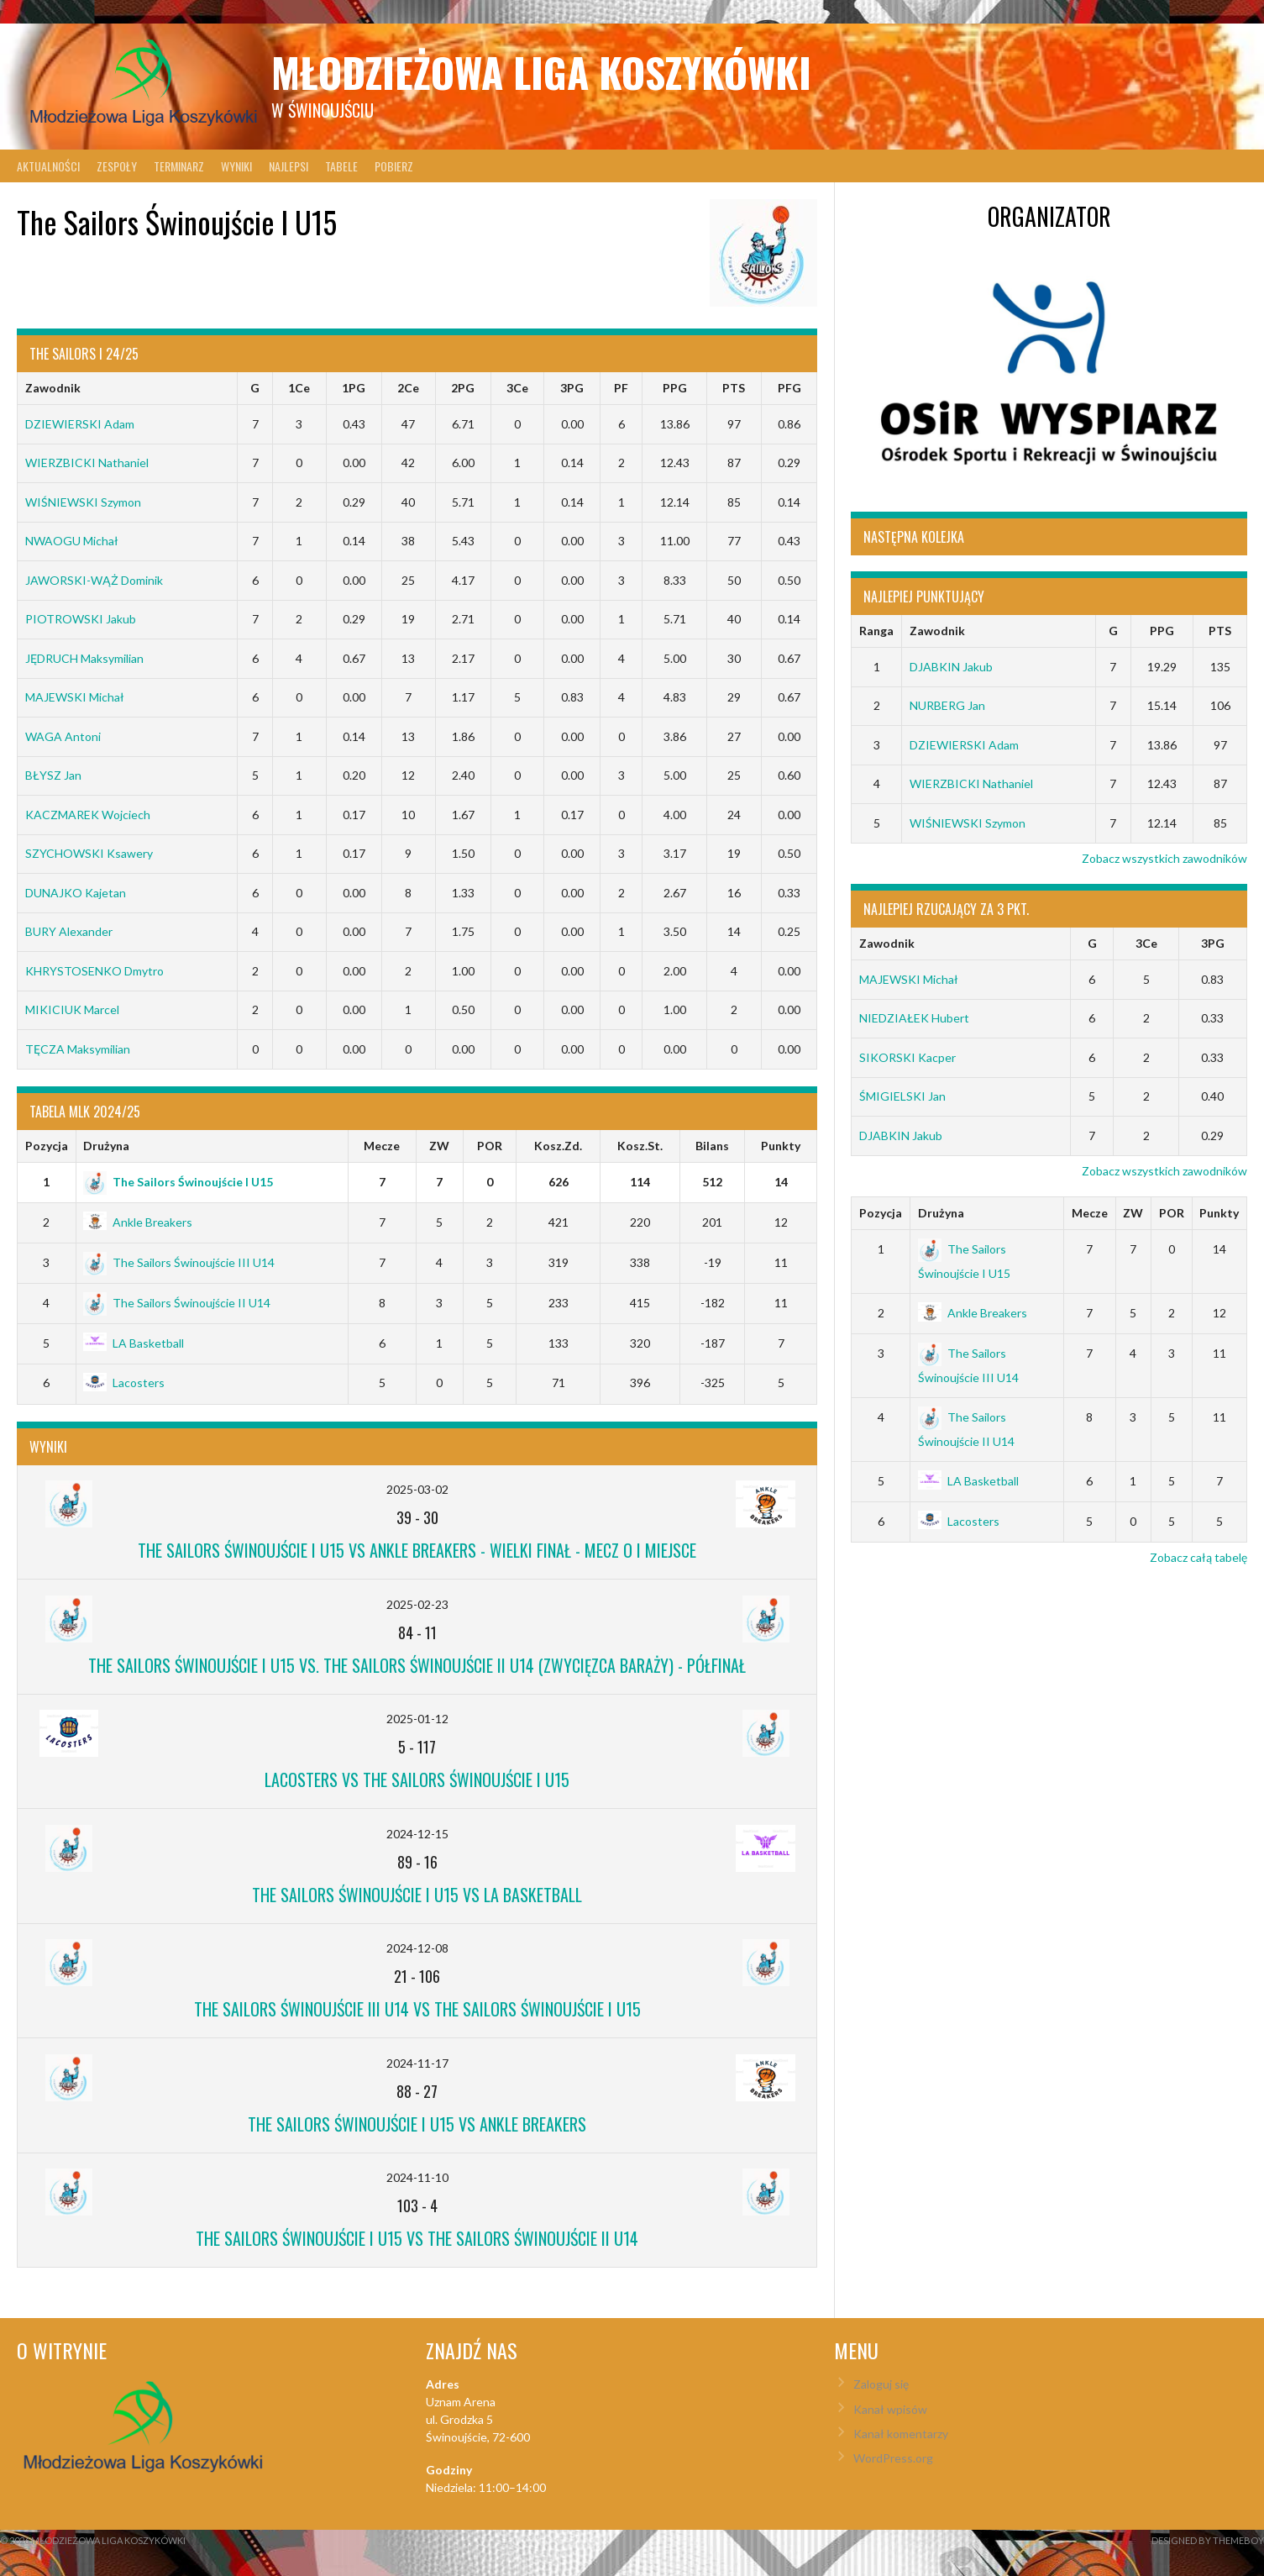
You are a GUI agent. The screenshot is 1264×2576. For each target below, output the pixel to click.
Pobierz (394, 166)
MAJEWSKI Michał (74, 697)
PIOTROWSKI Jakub (80, 619)
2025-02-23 (417, 1604)
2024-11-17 (417, 2063)
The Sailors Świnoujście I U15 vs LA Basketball (417, 1894)
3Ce (517, 388)
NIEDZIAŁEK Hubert (914, 1018)
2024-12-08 (417, 1948)
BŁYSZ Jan (53, 775)
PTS (733, 388)
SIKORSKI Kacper (907, 1057)
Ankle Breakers (137, 1222)
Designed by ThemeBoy (1207, 2540)
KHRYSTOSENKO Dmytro (94, 971)
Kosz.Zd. (558, 1145)
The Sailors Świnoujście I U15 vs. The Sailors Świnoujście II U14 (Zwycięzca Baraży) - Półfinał (417, 1665)
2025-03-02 (417, 1489)
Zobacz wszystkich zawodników (1164, 858)
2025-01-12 (417, 1718)
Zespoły (117, 166)
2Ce (408, 388)
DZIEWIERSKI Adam (79, 424)
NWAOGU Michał (71, 541)
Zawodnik (53, 388)
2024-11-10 (417, 2177)
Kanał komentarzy (900, 2433)
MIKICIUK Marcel (72, 1009)
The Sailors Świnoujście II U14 (176, 1303)
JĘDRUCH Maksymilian (84, 658)
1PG (353, 388)
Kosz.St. (640, 1145)
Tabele (341, 166)
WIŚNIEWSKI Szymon (83, 502)
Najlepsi (288, 166)
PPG (675, 388)
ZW (439, 1145)
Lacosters (124, 1382)
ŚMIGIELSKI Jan (902, 1096)
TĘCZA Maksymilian (77, 1049)
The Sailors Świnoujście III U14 (179, 1262)
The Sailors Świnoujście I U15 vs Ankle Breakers (417, 2124)
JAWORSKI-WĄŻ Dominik (94, 580)
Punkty (780, 1145)
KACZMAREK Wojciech (87, 814)
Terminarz (179, 166)
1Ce (299, 388)
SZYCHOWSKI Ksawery (89, 853)
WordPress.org (893, 2458)
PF (621, 388)
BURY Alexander (69, 931)
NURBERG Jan (947, 705)
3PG (572, 388)
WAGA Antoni (63, 736)
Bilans (712, 1145)
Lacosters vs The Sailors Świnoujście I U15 (417, 1779)
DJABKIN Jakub (951, 667)
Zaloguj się (881, 2384)
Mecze (382, 1145)
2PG (463, 388)
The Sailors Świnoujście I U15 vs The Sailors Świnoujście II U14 (417, 2238)
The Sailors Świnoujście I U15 (178, 1182)
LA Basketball (133, 1343)
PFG (789, 388)
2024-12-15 (417, 1834)
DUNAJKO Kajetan (75, 893)
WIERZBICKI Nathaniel (87, 462)
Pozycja (46, 1145)
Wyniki (236, 166)
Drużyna (106, 1145)
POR (489, 1145)
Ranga (876, 630)
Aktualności (48, 166)
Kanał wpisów (890, 2409)
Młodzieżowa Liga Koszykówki (541, 72)
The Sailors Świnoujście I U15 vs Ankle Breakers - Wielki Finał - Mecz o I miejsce (417, 1550)
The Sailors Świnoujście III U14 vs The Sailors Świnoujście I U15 (417, 2008)
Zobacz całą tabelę (1198, 1557)
